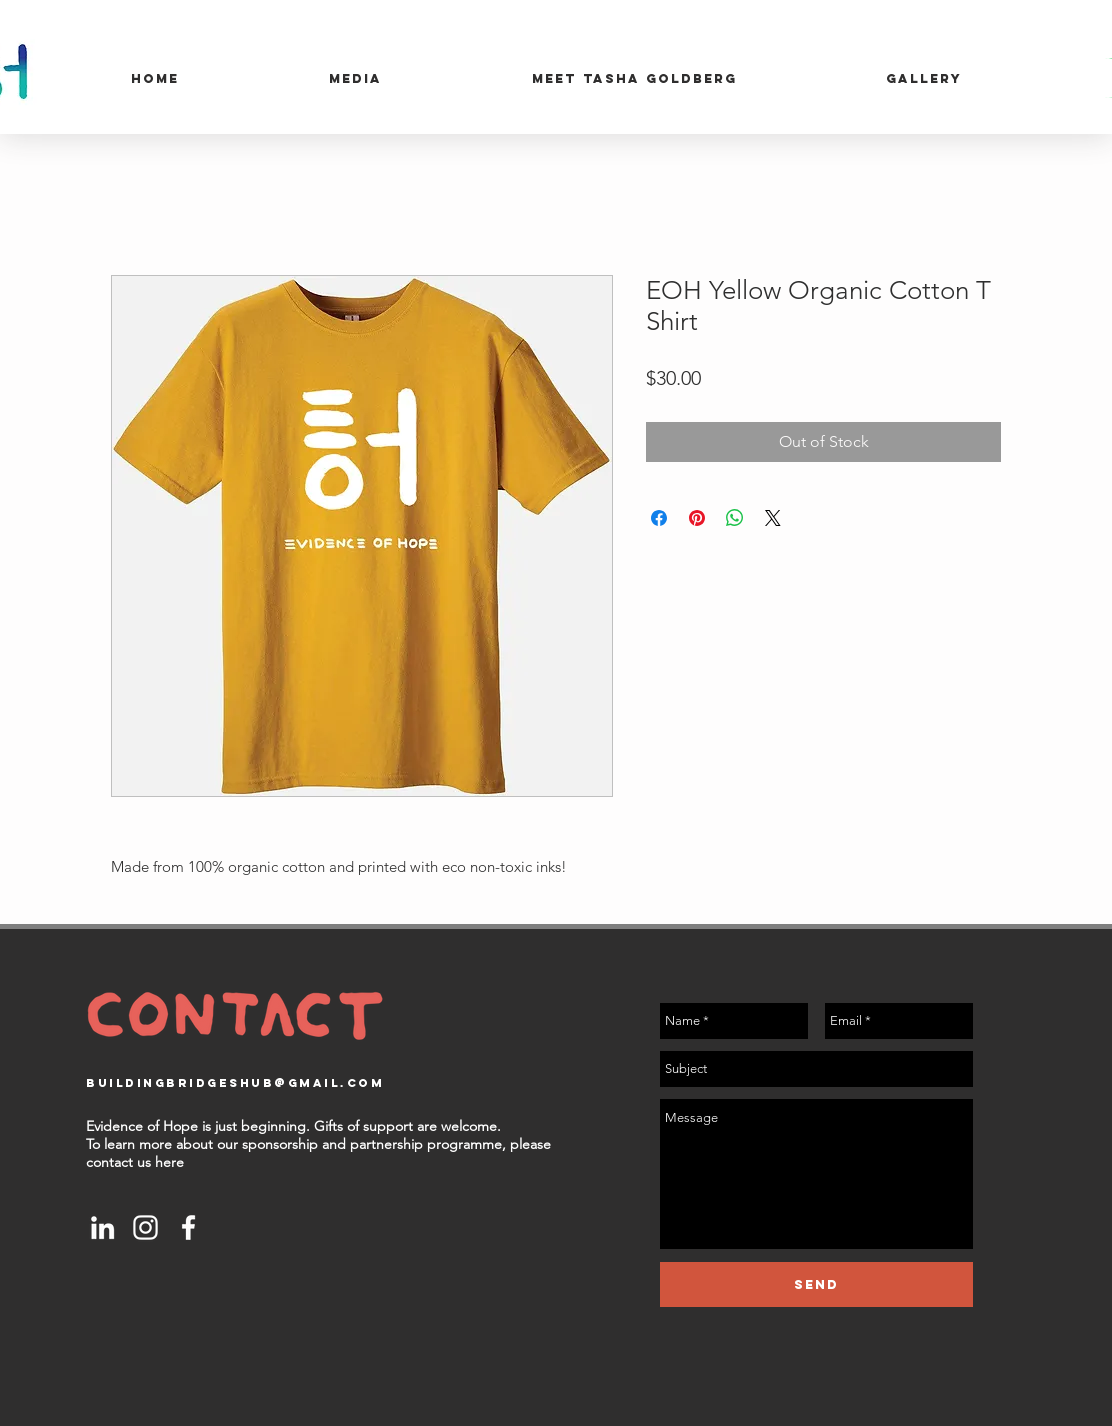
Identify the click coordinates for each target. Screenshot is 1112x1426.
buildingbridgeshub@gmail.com (235, 1083)
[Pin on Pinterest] (697, 518)
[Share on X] (773, 518)
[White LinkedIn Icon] (102, 1227)
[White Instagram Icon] (145, 1227)
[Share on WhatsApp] (735, 518)
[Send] (816, 1284)
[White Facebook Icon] (188, 1227)
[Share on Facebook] (659, 518)
